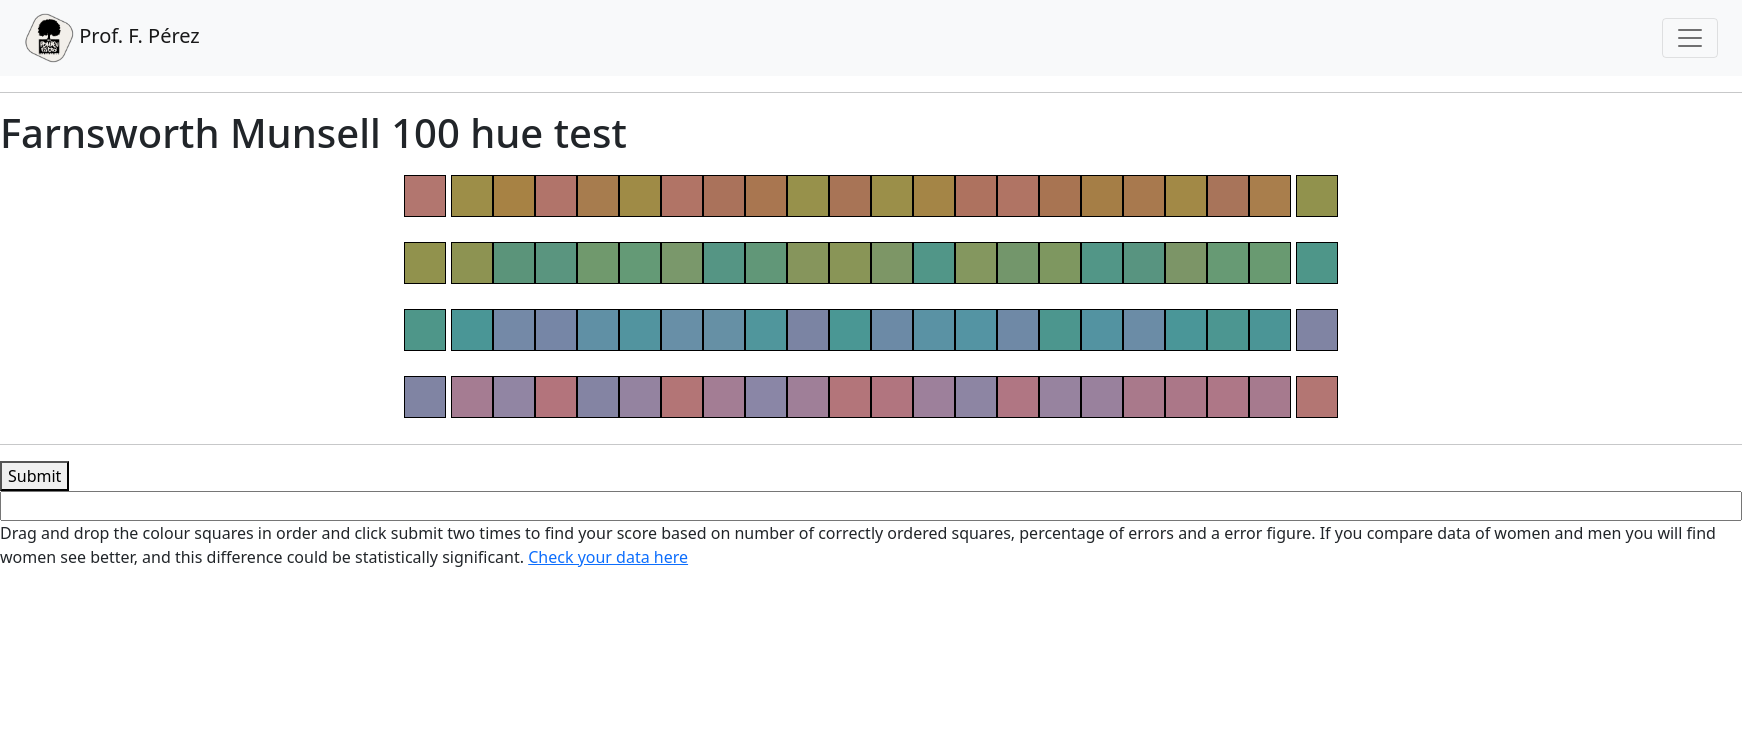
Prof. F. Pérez (112, 38)
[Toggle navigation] (1690, 38)
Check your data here (608, 557)
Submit (34, 476)
